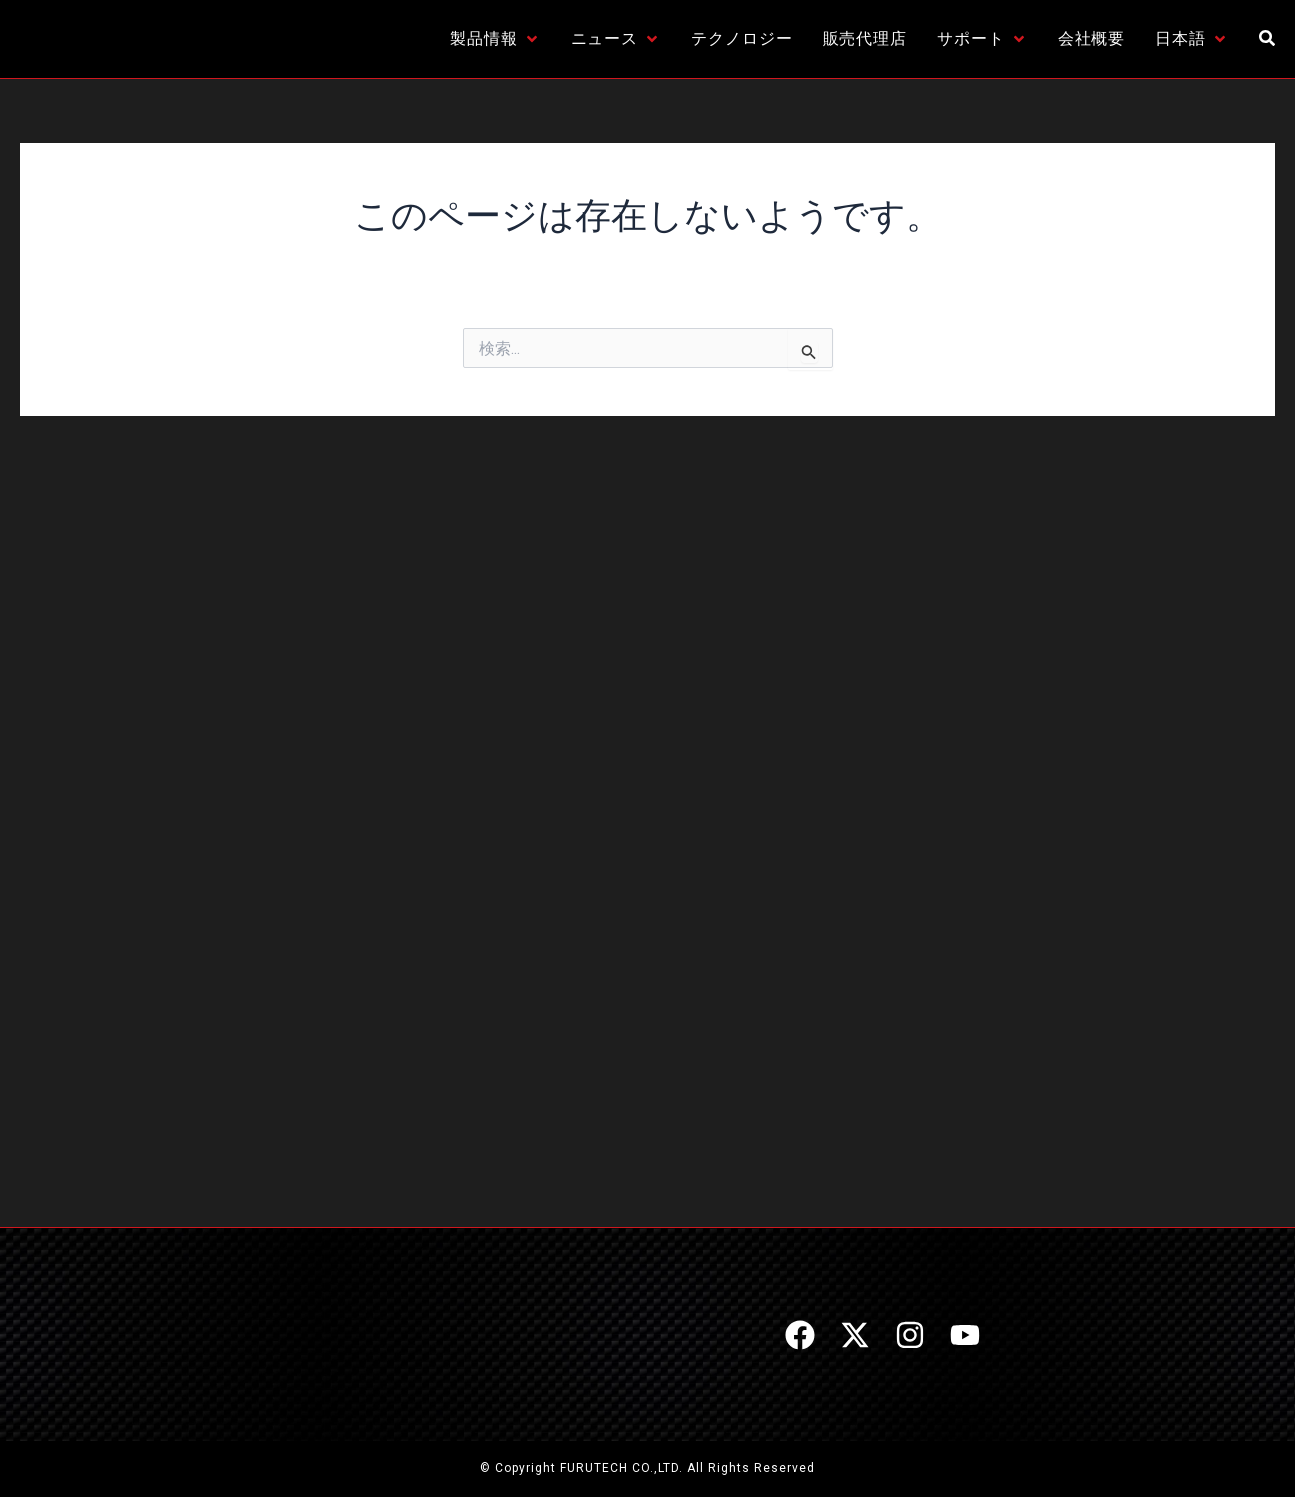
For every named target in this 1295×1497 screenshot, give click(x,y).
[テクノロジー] (741, 39)
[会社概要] (1092, 39)
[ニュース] (616, 39)
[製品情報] (495, 39)
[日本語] (1192, 39)
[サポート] (982, 39)
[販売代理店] (865, 39)
